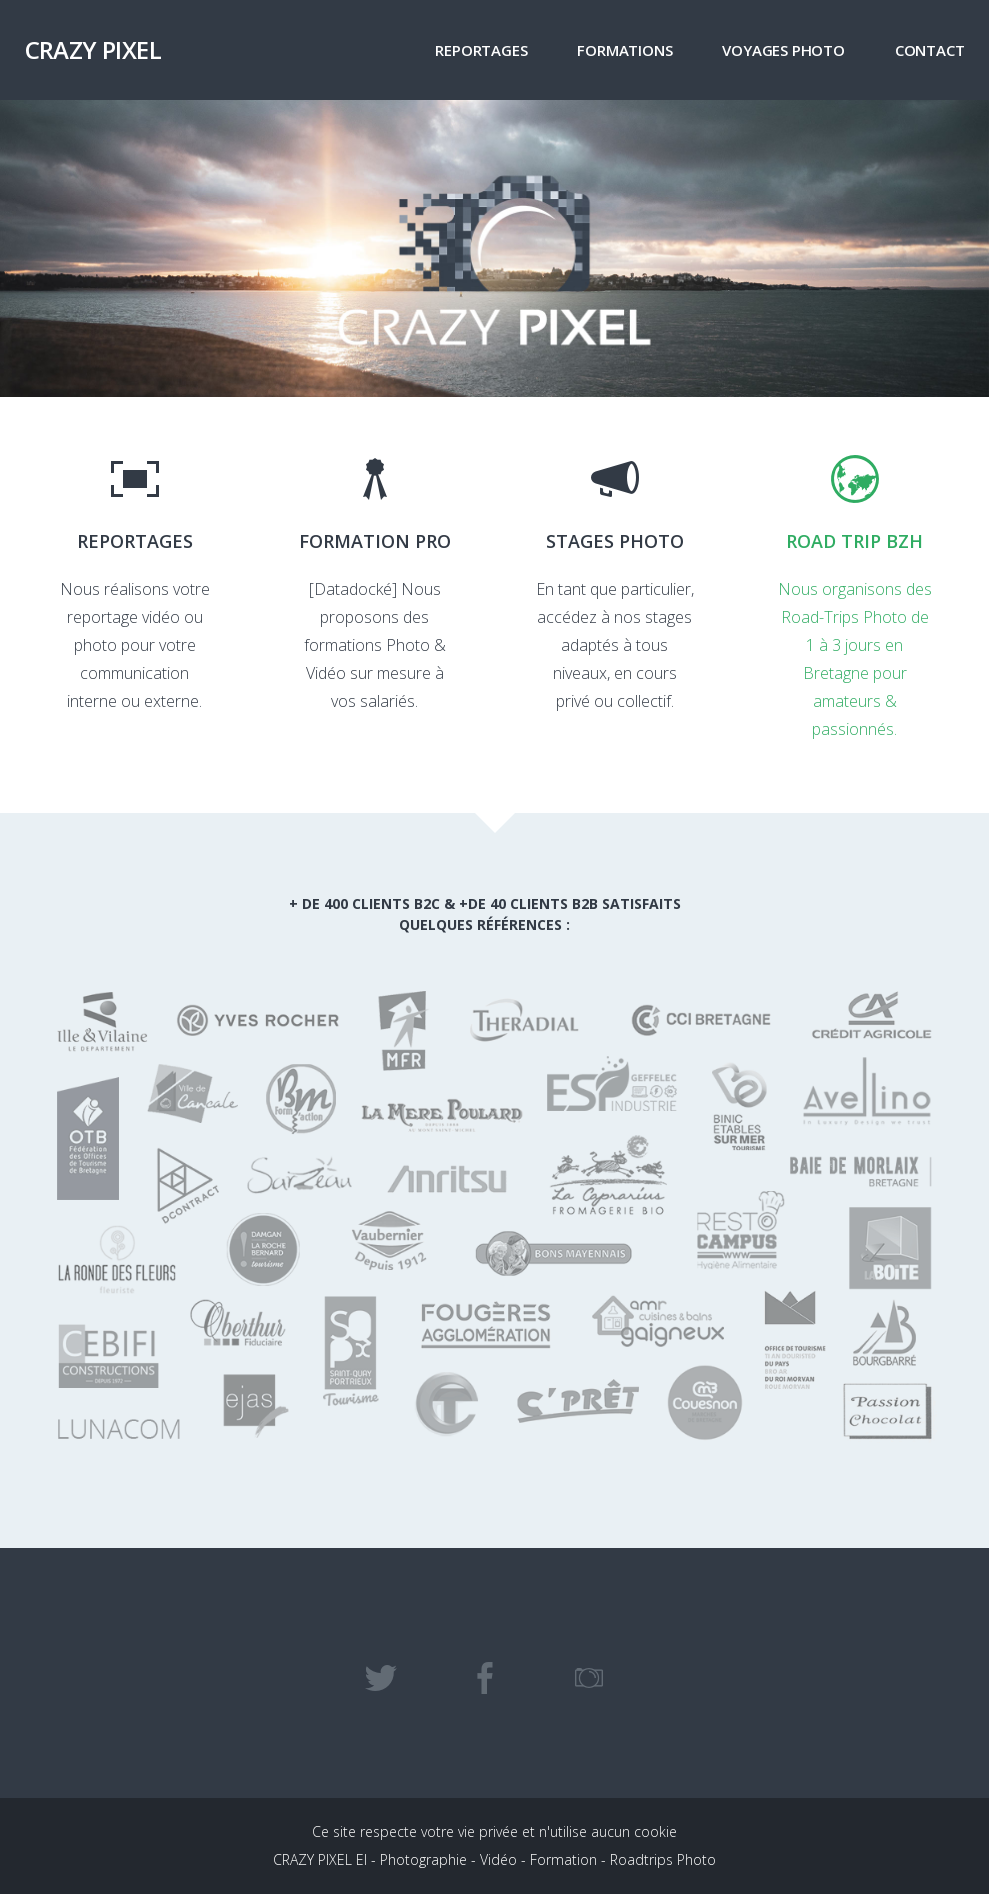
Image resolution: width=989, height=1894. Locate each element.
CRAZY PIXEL (93, 49)
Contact (930, 50)
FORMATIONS (624, 50)
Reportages (481, 50)
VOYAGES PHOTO (783, 50)
